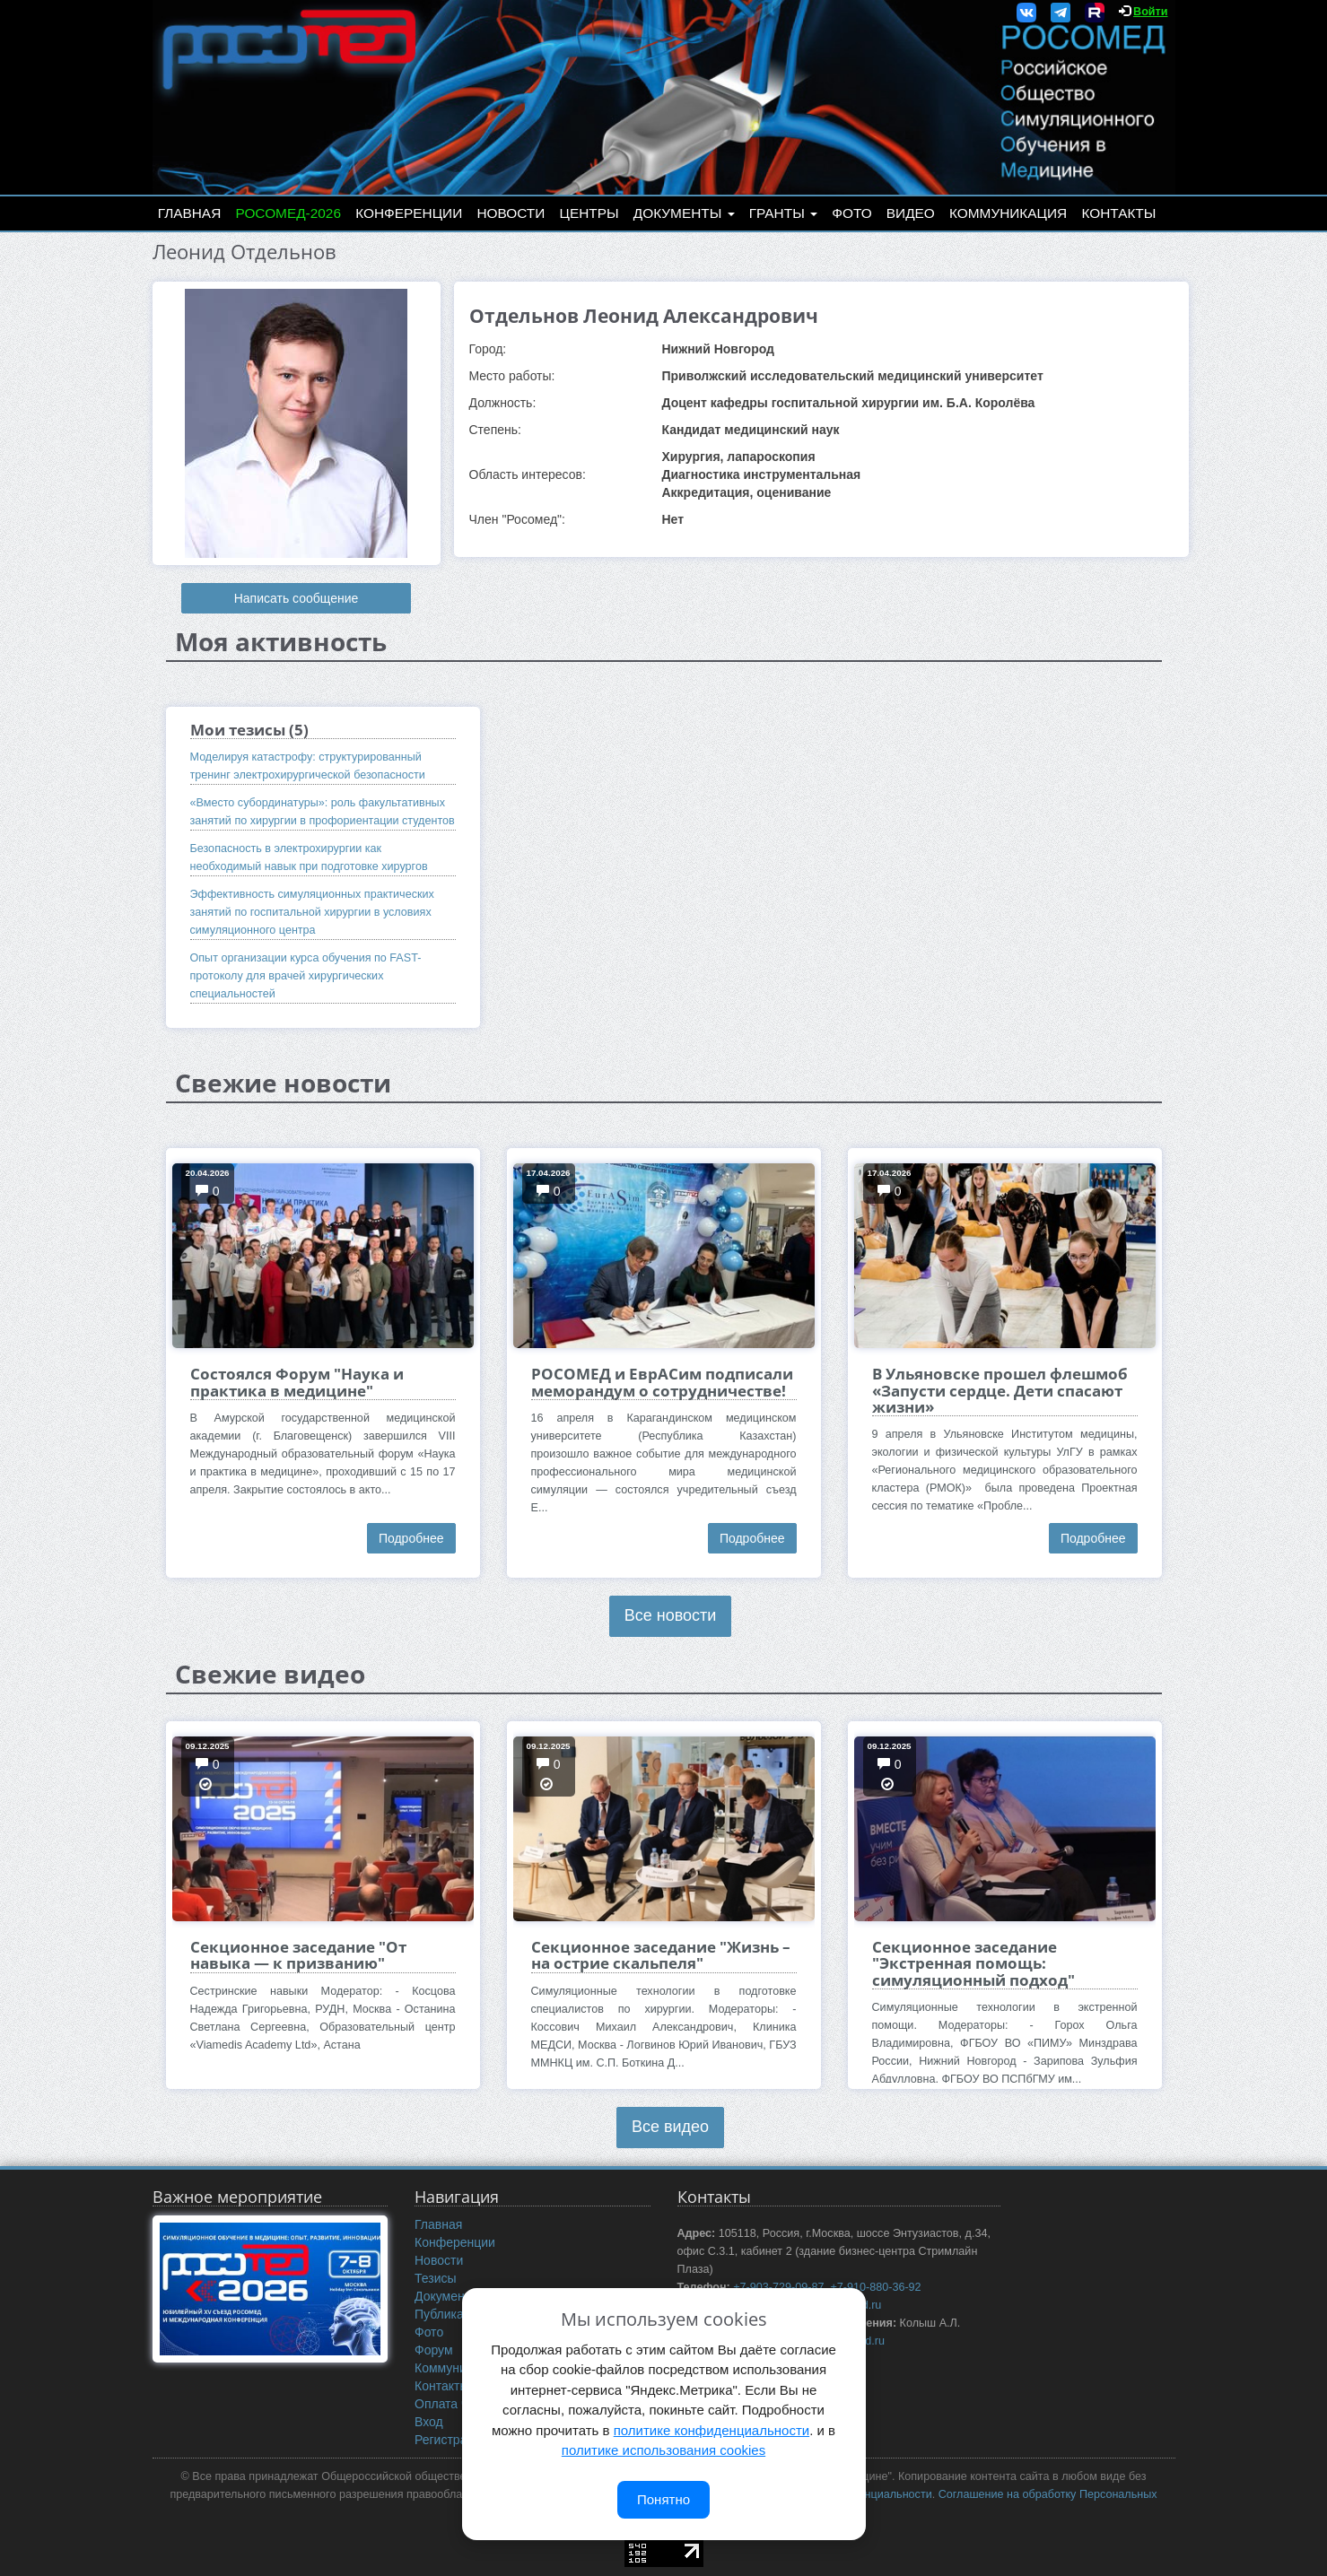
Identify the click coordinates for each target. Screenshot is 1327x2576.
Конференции (408, 213)
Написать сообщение (296, 598)
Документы (684, 213)
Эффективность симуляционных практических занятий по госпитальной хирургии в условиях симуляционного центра (312, 912)
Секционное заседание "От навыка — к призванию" (298, 1954)
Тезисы (436, 2278)
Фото (851, 213)
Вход (429, 2422)
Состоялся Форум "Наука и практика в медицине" (297, 1381)
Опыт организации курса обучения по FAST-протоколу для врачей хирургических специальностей (306, 976)
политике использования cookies (663, 2450)
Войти (1150, 11)
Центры (589, 213)
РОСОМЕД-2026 (288, 213)
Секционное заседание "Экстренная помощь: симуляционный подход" (973, 1963)
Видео (910, 213)
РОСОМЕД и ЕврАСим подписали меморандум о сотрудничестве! (662, 1381)
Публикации (450, 2314)
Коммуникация (1008, 213)
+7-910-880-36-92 (875, 2287)
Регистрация (451, 2439)
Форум (434, 2350)
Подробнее (411, 1538)
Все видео (670, 2127)
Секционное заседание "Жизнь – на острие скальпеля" (660, 1954)
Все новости (670, 1615)
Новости (510, 213)
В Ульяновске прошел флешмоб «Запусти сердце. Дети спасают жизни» (1000, 1390)
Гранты (783, 213)
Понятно (663, 2499)
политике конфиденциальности (711, 2430)
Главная (190, 213)
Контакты (1118, 213)
